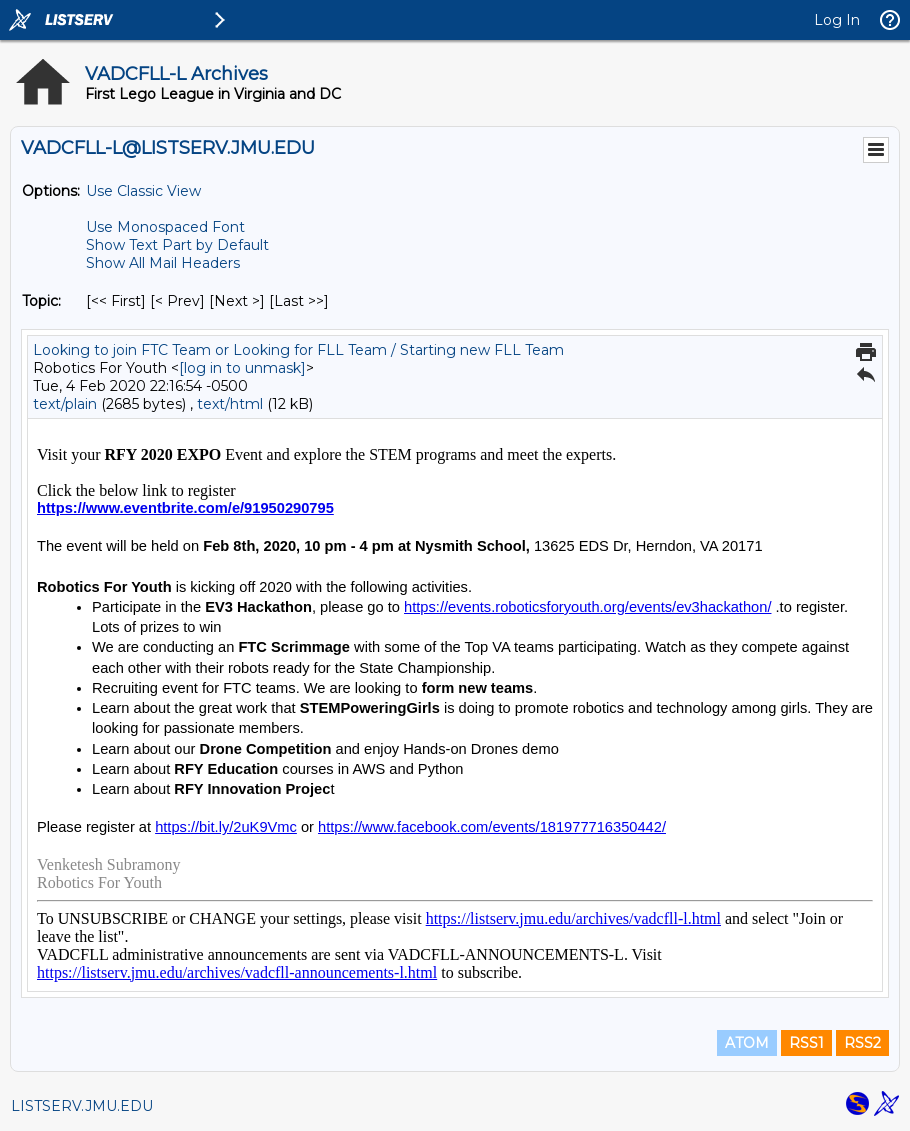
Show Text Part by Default (177, 245)
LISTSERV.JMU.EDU (82, 1106)
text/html (230, 404)
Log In (837, 20)
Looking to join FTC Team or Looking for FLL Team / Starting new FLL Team (298, 350)
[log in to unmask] (242, 368)
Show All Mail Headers (163, 263)
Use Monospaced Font (165, 227)
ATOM (747, 1043)
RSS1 (806, 1043)
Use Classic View (143, 191)
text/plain (65, 404)
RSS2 (862, 1043)
